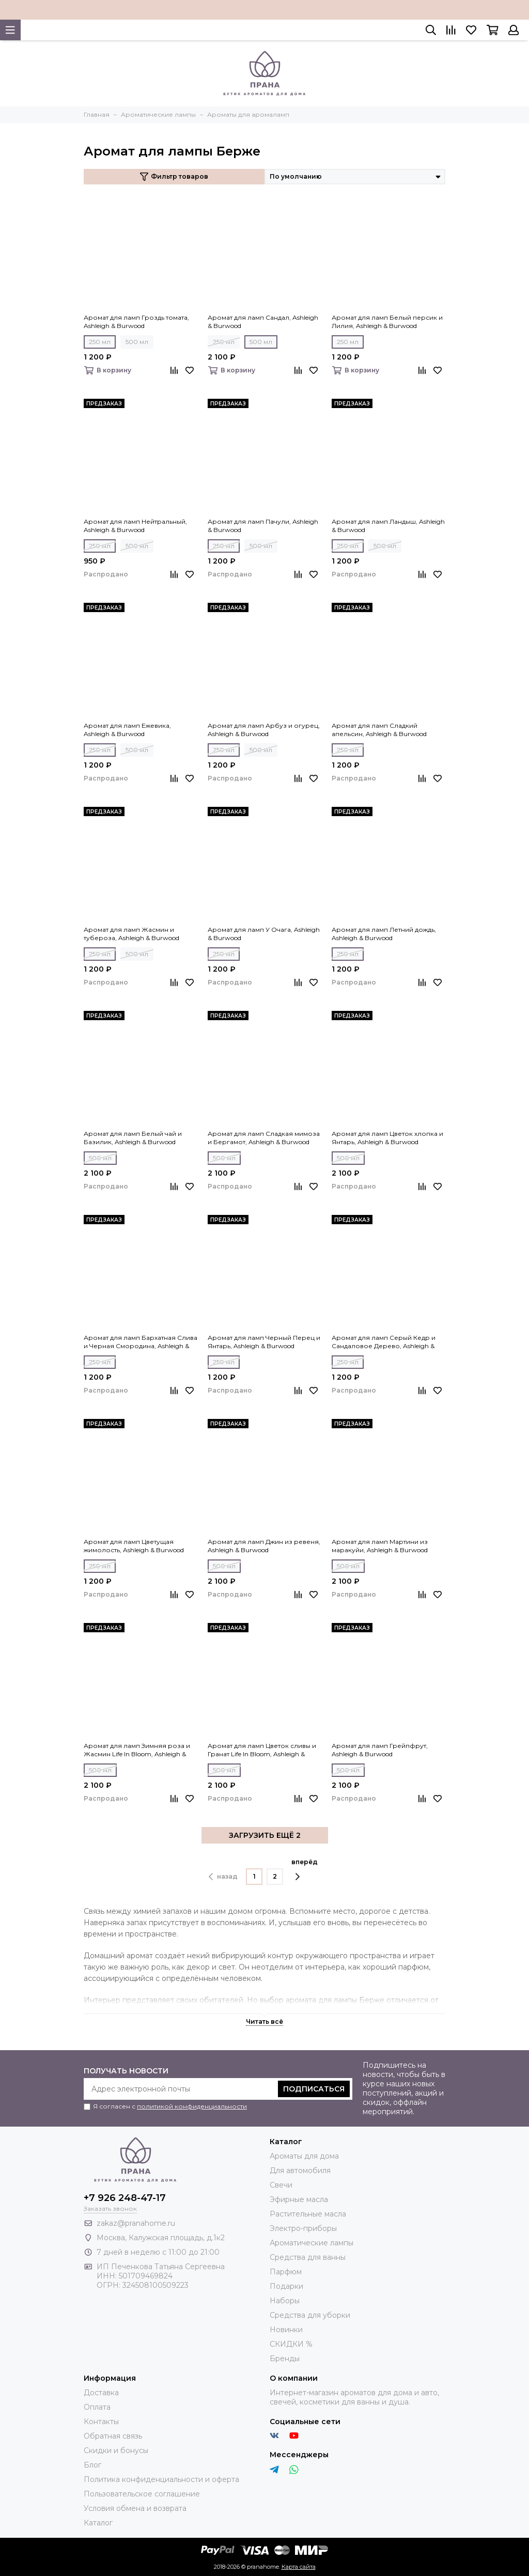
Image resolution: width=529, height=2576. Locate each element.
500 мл (137, 342)
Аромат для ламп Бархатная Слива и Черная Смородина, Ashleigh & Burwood (140, 1342)
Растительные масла (308, 2214)
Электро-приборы (303, 2228)
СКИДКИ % (291, 2344)
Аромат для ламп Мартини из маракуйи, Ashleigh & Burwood (380, 1546)
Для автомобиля (300, 2170)
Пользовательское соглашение (142, 2494)
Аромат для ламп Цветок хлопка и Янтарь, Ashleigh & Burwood (387, 1138)
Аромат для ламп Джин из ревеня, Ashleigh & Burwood (264, 1546)
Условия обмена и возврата (135, 2508)
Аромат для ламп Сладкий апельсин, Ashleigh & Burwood (379, 730)
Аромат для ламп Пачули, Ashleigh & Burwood (263, 526)
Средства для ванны (308, 2257)
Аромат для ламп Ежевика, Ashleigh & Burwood (127, 730)
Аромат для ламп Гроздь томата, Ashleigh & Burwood (136, 322)
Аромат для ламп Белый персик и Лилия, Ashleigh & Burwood (387, 322)
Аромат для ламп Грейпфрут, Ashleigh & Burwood (380, 1750)
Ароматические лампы (311, 2242)
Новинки (286, 2329)
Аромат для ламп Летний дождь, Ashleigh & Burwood (384, 934)
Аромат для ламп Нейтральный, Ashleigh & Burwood (135, 526)
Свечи (281, 2185)
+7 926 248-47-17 (125, 2198)
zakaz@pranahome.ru (136, 2223)
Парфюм (286, 2271)
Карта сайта (299, 2566)
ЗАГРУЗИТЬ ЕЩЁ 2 (265, 1835)
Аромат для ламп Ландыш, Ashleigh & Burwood (388, 526)
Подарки (286, 2286)
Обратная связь (113, 2436)
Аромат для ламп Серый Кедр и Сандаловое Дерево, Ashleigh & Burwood (383, 1342)
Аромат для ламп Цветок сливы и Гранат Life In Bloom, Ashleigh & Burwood (262, 1750)
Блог (92, 2465)
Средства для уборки (310, 2315)
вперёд (304, 1869)
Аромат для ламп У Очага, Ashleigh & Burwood (264, 934)
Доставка (101, 2392)
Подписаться (314, 2089)
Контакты (101, 2421)
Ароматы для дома (304, 2156)
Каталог (98, 2522)
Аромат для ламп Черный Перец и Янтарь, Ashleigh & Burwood (264, 1342)
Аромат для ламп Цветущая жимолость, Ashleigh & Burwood (134, 1546)
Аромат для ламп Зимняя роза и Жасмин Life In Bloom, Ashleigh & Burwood (137, 1750)
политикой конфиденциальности (192, 2106)
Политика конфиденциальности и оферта (161, 2479)
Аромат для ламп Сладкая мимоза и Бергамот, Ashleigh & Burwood (264, 1138)
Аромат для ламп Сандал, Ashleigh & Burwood (263, 322)
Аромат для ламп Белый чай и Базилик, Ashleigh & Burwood (133, 1138)
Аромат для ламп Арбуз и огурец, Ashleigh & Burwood (264, 730)
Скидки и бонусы (116, 2450)
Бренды (285, 2358)
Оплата (97, 2407)
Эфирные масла (299, 2199)
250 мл (100, 342)
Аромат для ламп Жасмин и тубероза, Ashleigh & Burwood (131, 934)
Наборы (285, 2300)
